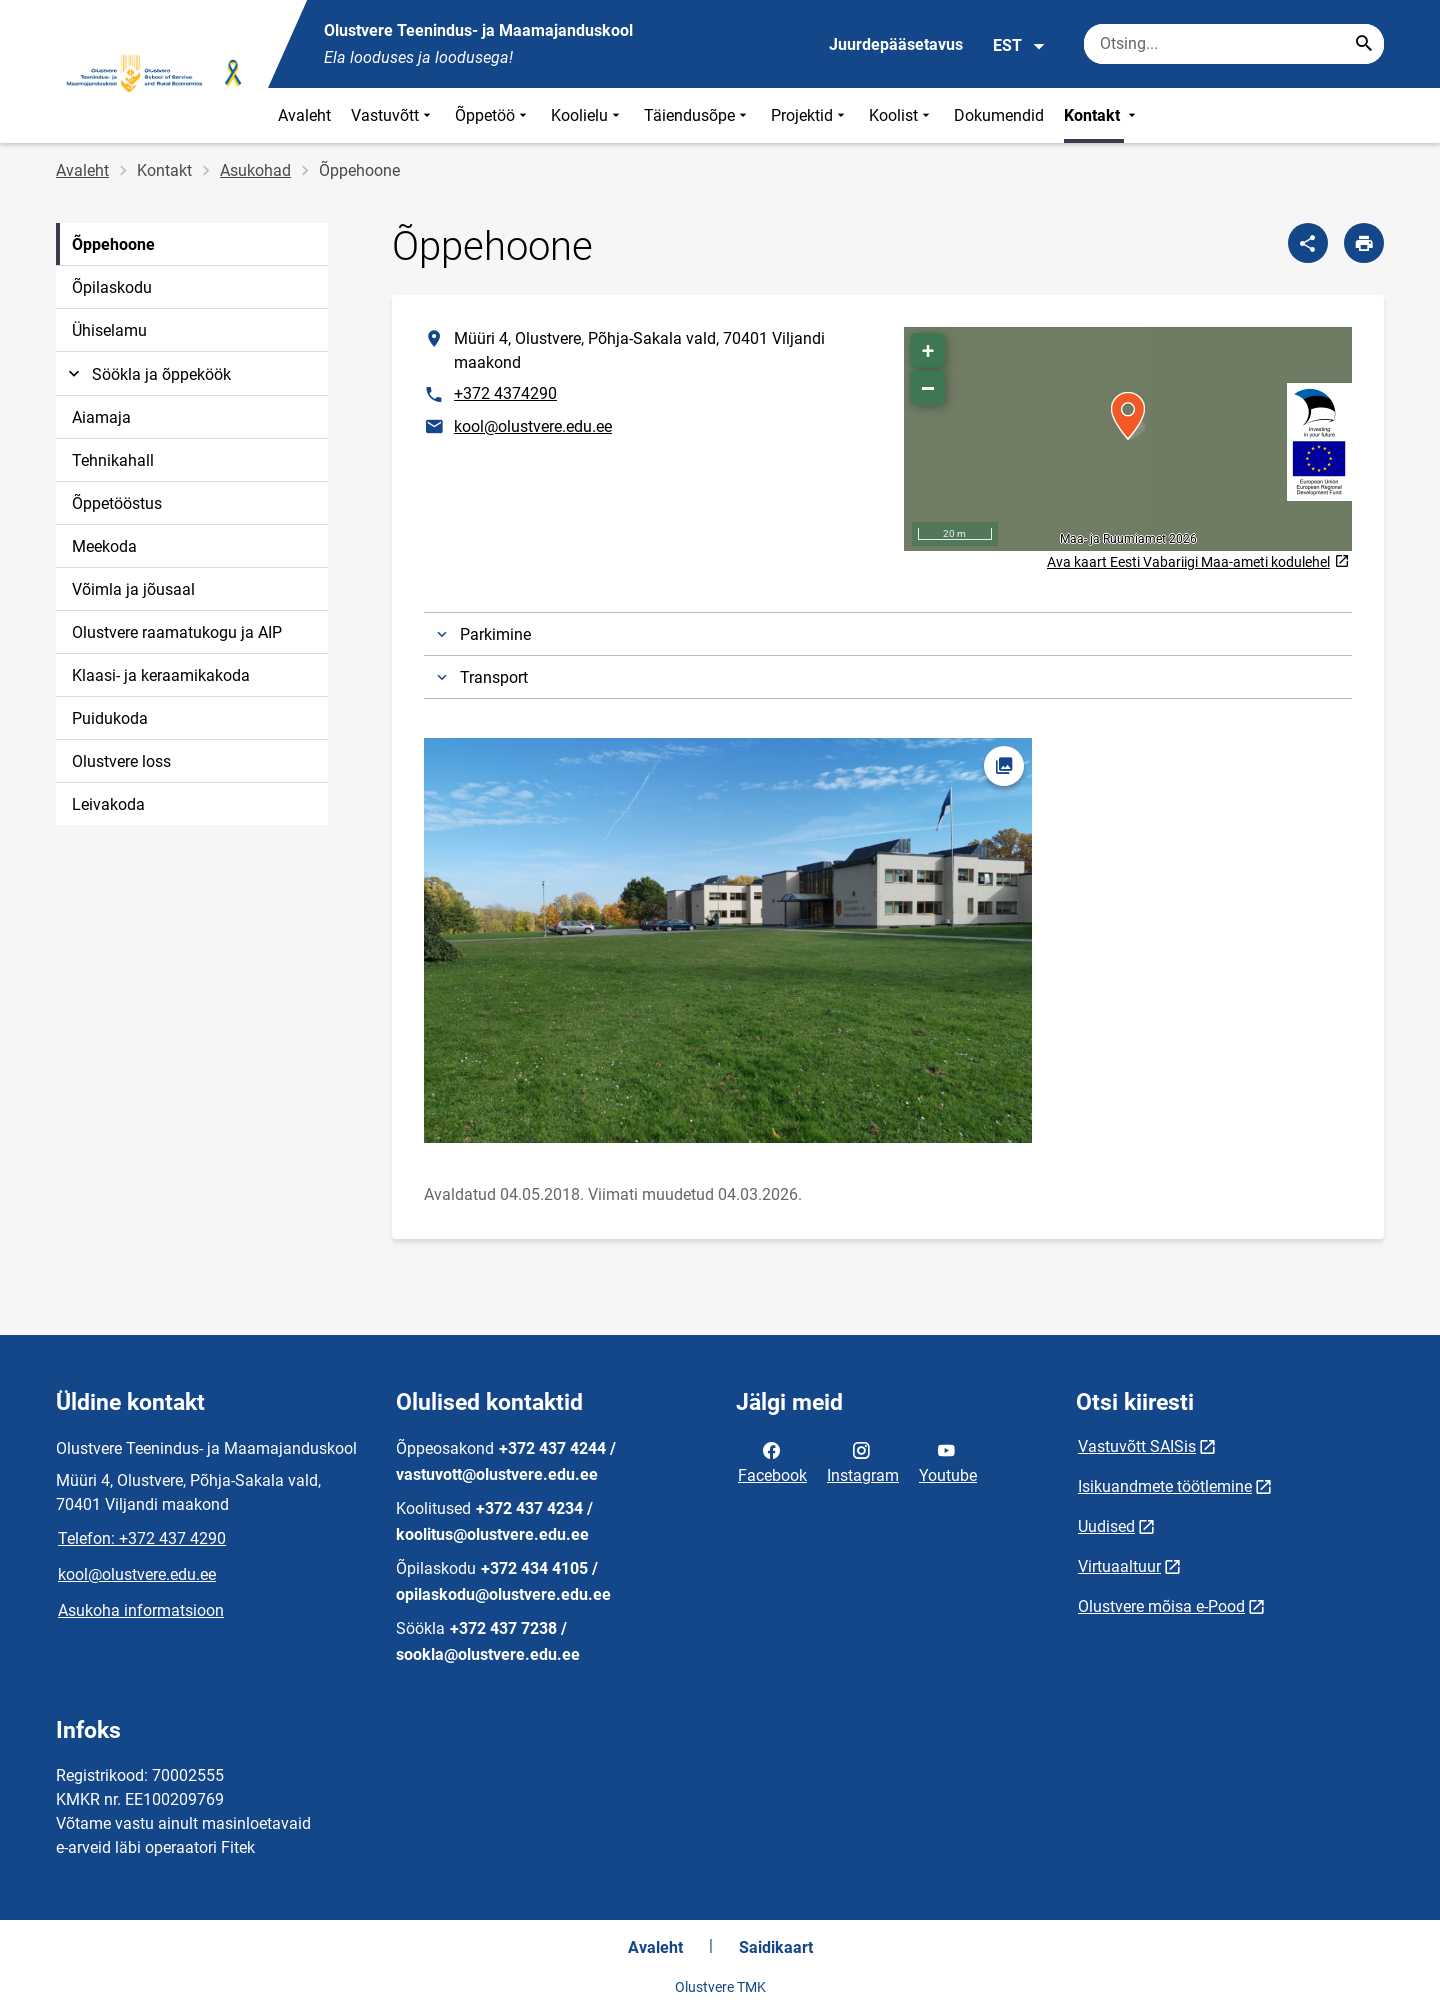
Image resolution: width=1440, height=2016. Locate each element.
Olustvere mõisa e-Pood (1161, 1606)
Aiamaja (101, 417)
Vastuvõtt (393, 115)
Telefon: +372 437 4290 (142, 1538)
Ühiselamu (109, 330)
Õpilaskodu (112, 287)
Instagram (863, 1461)
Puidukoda (110, 718)
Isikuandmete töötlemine (1165, 1486)
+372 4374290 (505, 393)
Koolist (901, 115)
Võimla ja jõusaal (133, 589)
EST (1019, 46)
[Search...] (1364, 44)
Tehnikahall (113, 460)
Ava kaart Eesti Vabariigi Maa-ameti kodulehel (1198, 562)
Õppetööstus (117, 503)
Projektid (810, 115)
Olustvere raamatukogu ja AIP (177, 632)
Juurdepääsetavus (896, 44)
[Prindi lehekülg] (1364, 243)
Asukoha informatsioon (141, 1610)
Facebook (772, 1461)
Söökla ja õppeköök (147, 374)
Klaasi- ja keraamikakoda (161, 675)
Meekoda (104, 546)
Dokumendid (999, 115)
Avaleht (304, 115)
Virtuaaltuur (1119, 1566)
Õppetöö (493, 115)
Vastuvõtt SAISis (1137, 1446)
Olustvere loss (121, 761)
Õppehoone (113, 244)
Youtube (948, 1461)
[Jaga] (1308, 243)
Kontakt (1102, 115)
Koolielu (587, 115)
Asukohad (255, 170)
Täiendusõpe (697, 115)
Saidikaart (776, 1947)
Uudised (1106, 1526)
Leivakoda (108, 804)
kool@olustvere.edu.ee (533, 426)
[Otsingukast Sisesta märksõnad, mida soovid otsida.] (1234, 44)
